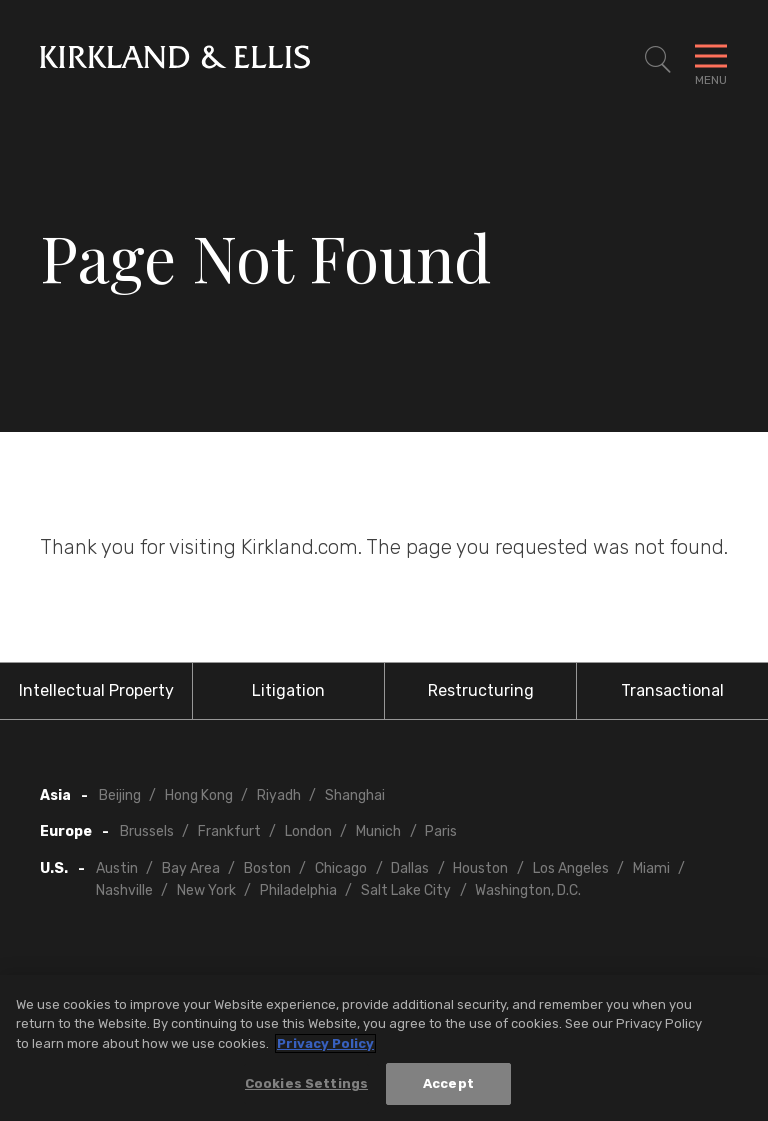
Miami (651, 868)
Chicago (341, 868)
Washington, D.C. (528, 890)
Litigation (288, 690)
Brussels (147, 831)
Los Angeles (571, 868)
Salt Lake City (406, 890)
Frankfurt (229, 831)
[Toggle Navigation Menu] (711, 60)
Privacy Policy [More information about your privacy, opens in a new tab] (325, 1043)
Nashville (124, 890)
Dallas (410, 868)
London (308, 831)
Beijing (120, 795)
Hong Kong (199, 795)
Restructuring (481, 690)
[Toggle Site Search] (658, 60)
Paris (441, 831)
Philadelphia (298, 890)
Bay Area (191, 868)
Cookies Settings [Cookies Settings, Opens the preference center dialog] (306, 1083)
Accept (448, 1083)
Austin (117, 868)
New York (206, 890)
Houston (480, 868)
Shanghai (355, 795)
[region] (384, 1048)
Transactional (672, 690)
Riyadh (279, 795)
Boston (267, 868)
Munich (378, 831)
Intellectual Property (96, 690)
